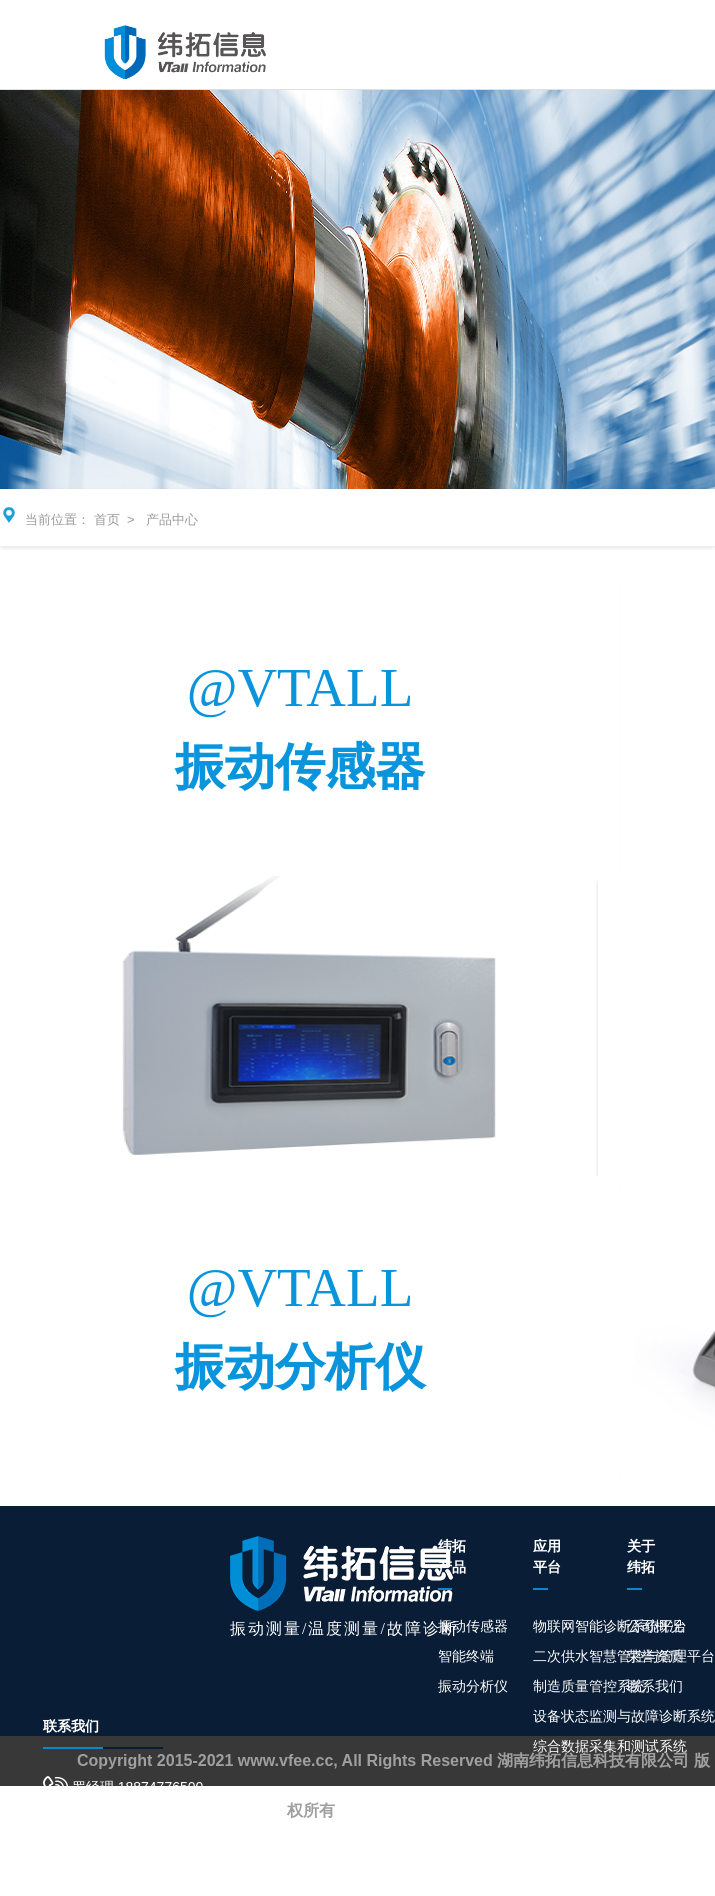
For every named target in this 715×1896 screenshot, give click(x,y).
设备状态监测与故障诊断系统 (624, 1716)
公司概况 (655, 1626)
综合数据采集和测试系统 (610, 1746)
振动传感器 (473, 1626)
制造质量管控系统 (589, 1686)
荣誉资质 (655, 1656)
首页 (107, 519)
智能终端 (466, 1656)
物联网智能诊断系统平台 (610, 1626)
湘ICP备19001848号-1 (419, 1810)
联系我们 (655, 1686)
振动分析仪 (473, 1686)
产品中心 (172, 519)
